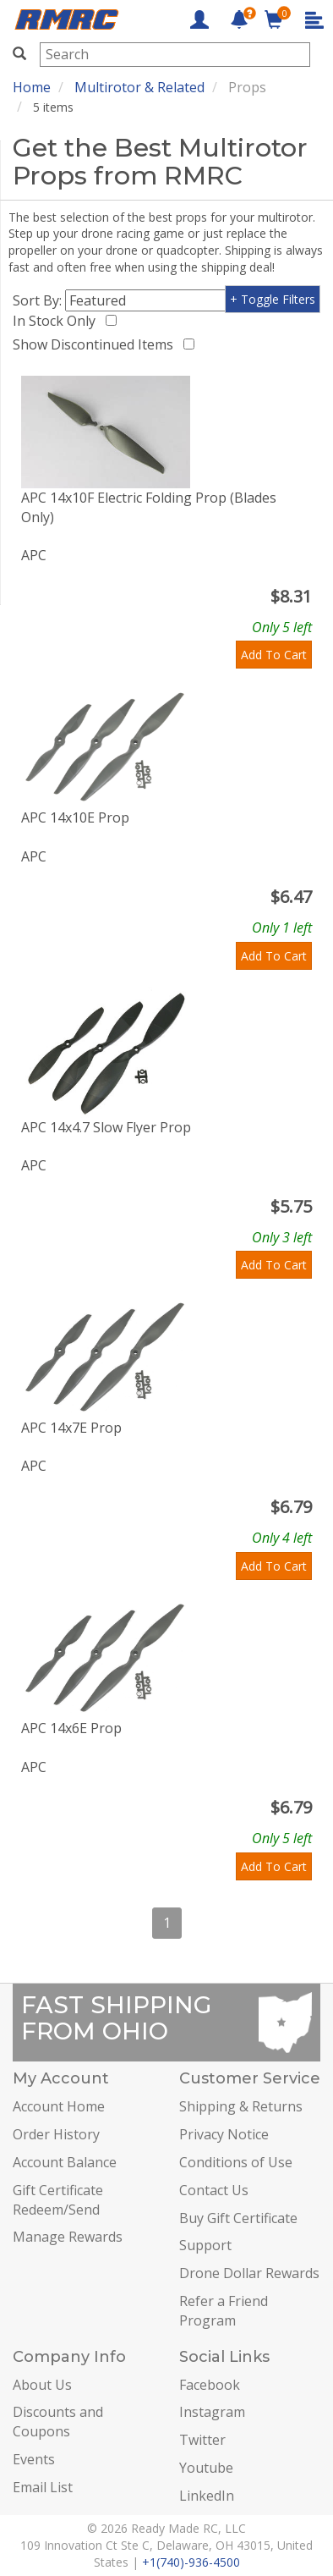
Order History (56, 2134)
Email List (43, 2487)
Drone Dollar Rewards (249, 2273)
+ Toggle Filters (272, 299)
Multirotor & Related (139, 87)
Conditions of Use (235, 2162)
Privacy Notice (224, 2134)
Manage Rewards (68, 2236)
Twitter (202, 2439)
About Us (42, 2384)
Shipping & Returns (241, 2106)
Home (32, 87)
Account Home (59, 2106)
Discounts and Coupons (58, 2422)
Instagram (212, 2412)
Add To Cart (274, 655)
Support (205, 2245)
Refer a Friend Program (223, 2311)
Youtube (206, 2467)
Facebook (209, 2384)
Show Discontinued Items (96, 344)
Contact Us (213, 2190)
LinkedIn (206, 2495)
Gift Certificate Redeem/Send (58, 2200)
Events (34, 2459)
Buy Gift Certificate (238, 2218)
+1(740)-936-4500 (191, 2562)
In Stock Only (57, 320)
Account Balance (65, 2162)
